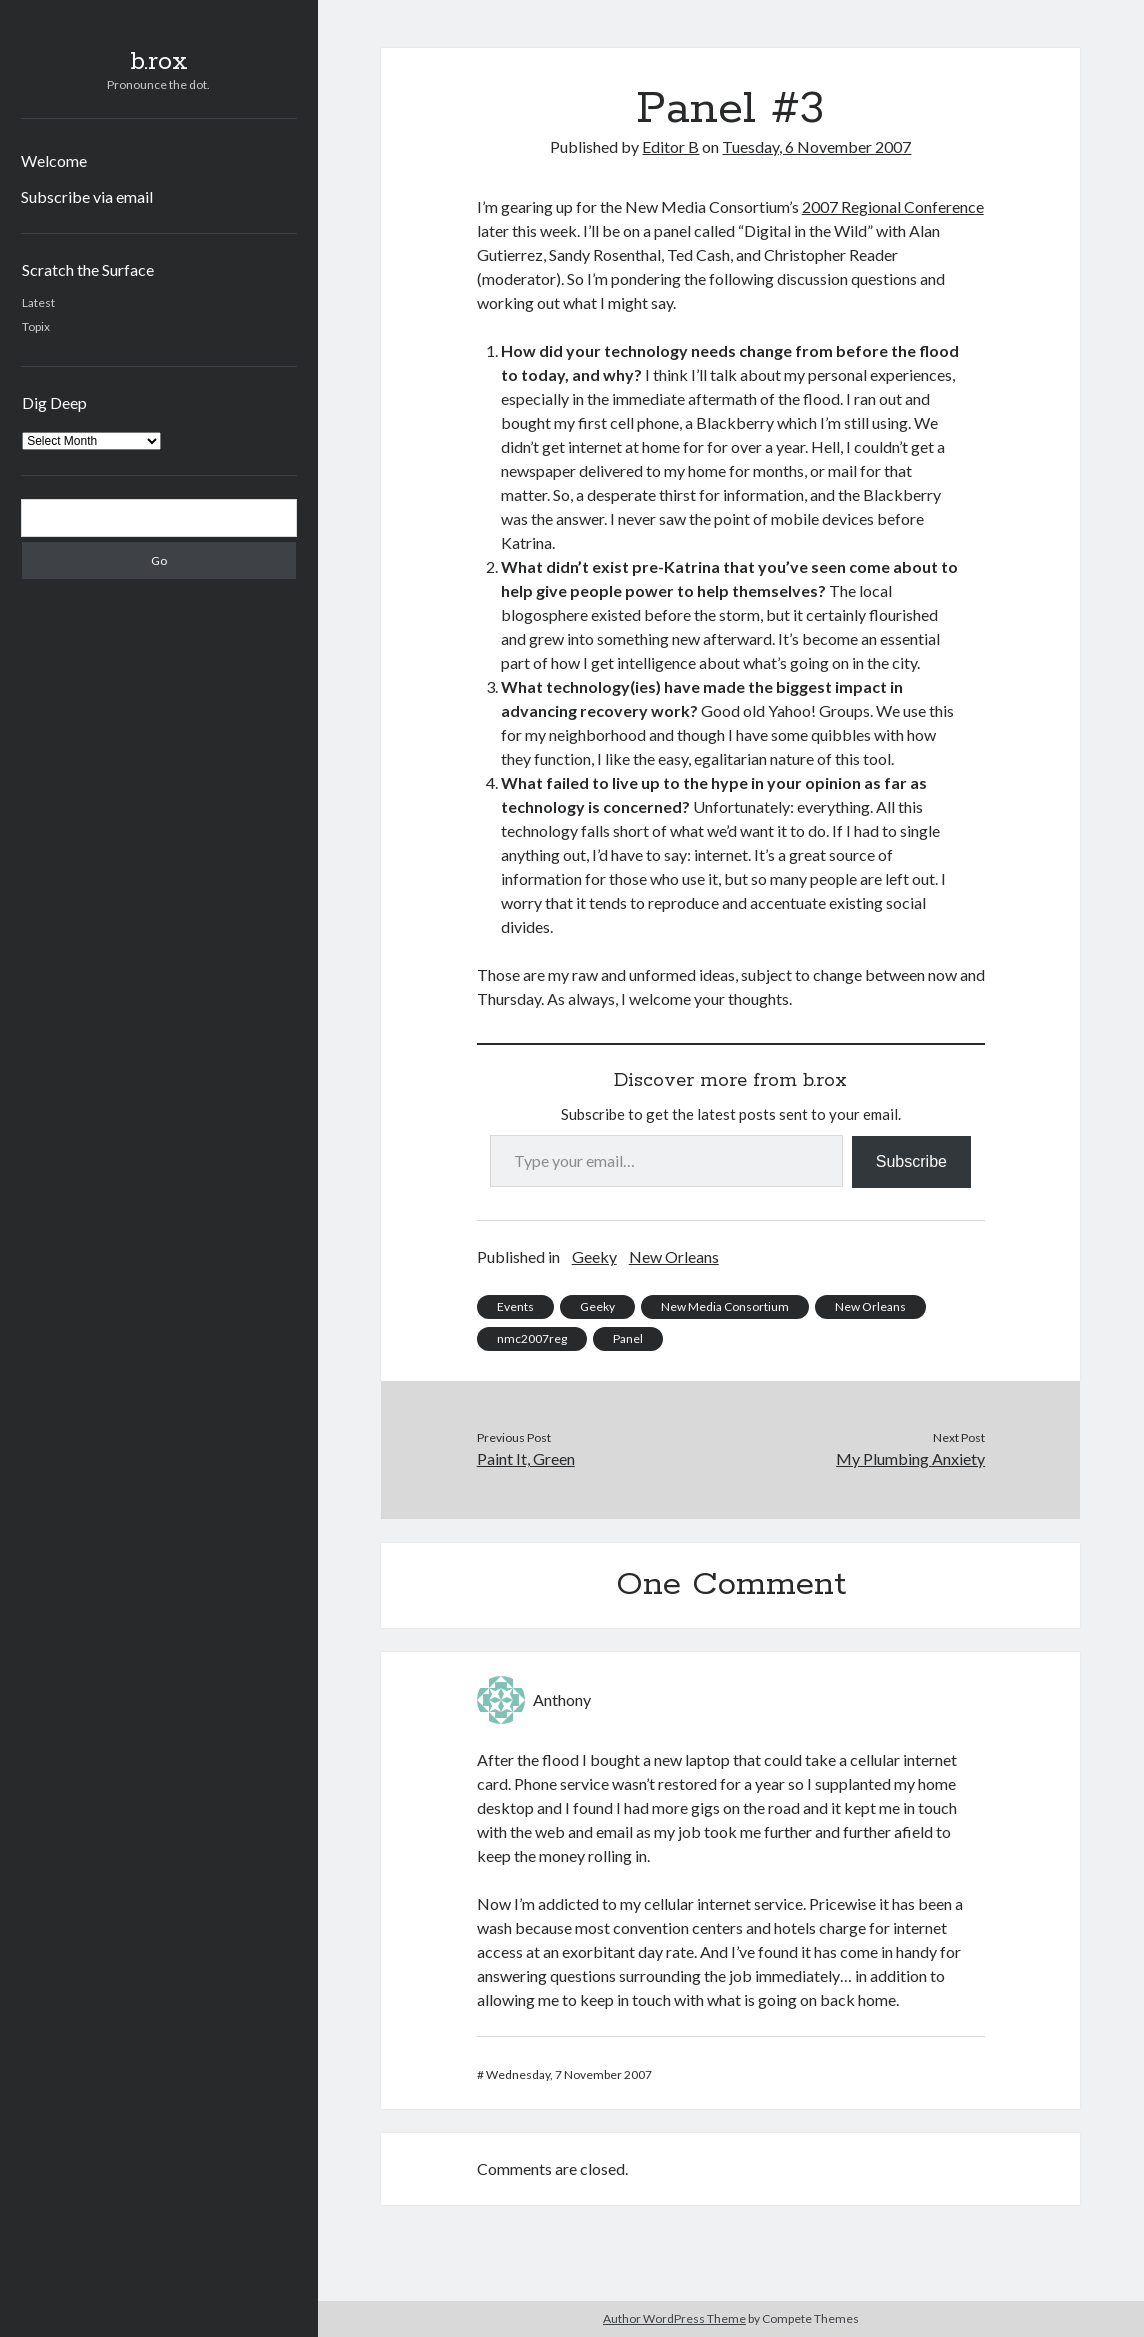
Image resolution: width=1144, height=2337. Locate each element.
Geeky (594, 1256)
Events (515, 1306)
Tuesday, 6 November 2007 (816, 146)
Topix (36, 326)
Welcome (54, 160)
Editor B (670, 146)
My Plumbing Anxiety (910, 1458)
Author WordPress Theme (674, 2318)
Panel (628, 1338)
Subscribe (911, 1161)
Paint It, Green (526, 1458)
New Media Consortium (725, 1306)
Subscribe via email (87, 196)
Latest (38, 302)
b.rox (159, 62)
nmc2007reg (532, 1338)
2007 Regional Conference (893, 206)
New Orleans (674, 1256)
